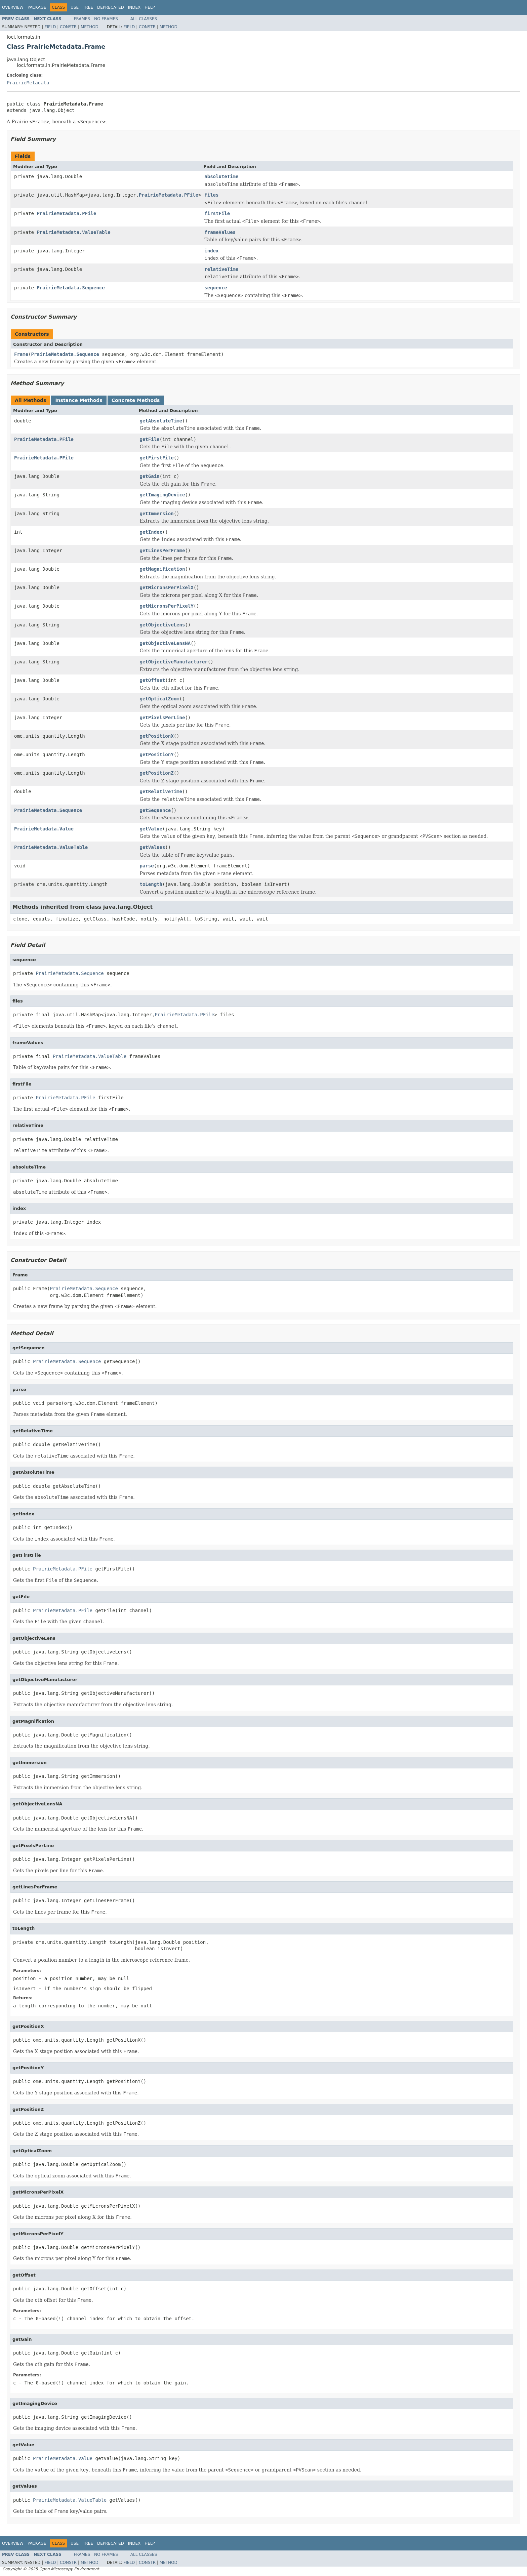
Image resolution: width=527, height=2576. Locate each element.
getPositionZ (157, 773)
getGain (150, 476)
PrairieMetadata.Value (44, 828)
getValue (151, 828)
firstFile (217, 213)
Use (75, 7)
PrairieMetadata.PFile (168, 195)
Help (150, 7)
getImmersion (157, 513)
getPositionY (157, 754)
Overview (13, 7)
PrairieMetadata (28, 82)
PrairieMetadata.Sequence (71, 287)
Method (89, 27)
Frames (82, 18)
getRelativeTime (161, 791)
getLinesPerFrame (162, 550)
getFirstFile (157, 457)
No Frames (106, 18)
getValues (152, 847)
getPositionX (157, 736)
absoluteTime (221, 176)
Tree (88, 7)
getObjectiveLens (162, 624)
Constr (68, 27)
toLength (151, 884)
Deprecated (110, 7)
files (211, 195)
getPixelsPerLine (162, 717)
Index (134, 7)
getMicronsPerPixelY (167, 606)
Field (50, 27)
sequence (215, 287)
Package (37, 7)
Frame (21, 354)
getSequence (155, 810)
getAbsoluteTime (161, 420)
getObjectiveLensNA (165, 643)
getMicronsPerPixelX (167, 587)
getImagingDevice (162, 494)
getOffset (152, 680)
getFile (150, 439)
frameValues (220, 232)
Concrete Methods (136, 400)
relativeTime (221, 269)
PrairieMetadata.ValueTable (73, 232)
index (211, 250)
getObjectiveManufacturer (174, 661)
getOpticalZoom (159, 698)
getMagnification (162, 569)
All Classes (143, 18)
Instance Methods (78, 400)
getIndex (151, 532)
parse (147, 865)
